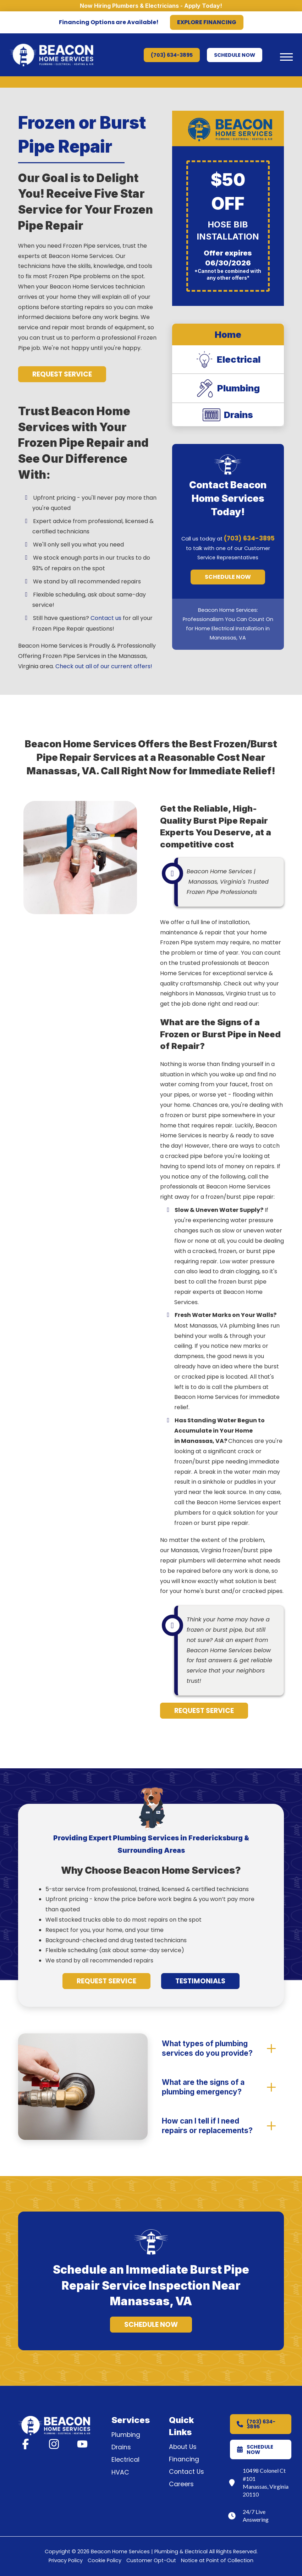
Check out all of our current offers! (103, 666)
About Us (183, 2447)
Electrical (125, 2459)
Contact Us (186, 2471)
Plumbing (125, 2435)
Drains (121, 2447)
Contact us (105, 618)
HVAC (120, 2472)
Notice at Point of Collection (217, 2560)
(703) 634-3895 (249, 538)
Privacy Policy (66, 2560)
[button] (286, 57)
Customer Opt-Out (151, 2560)
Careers (181, 2484)
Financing (184, 2459)
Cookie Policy (104, 2560)
